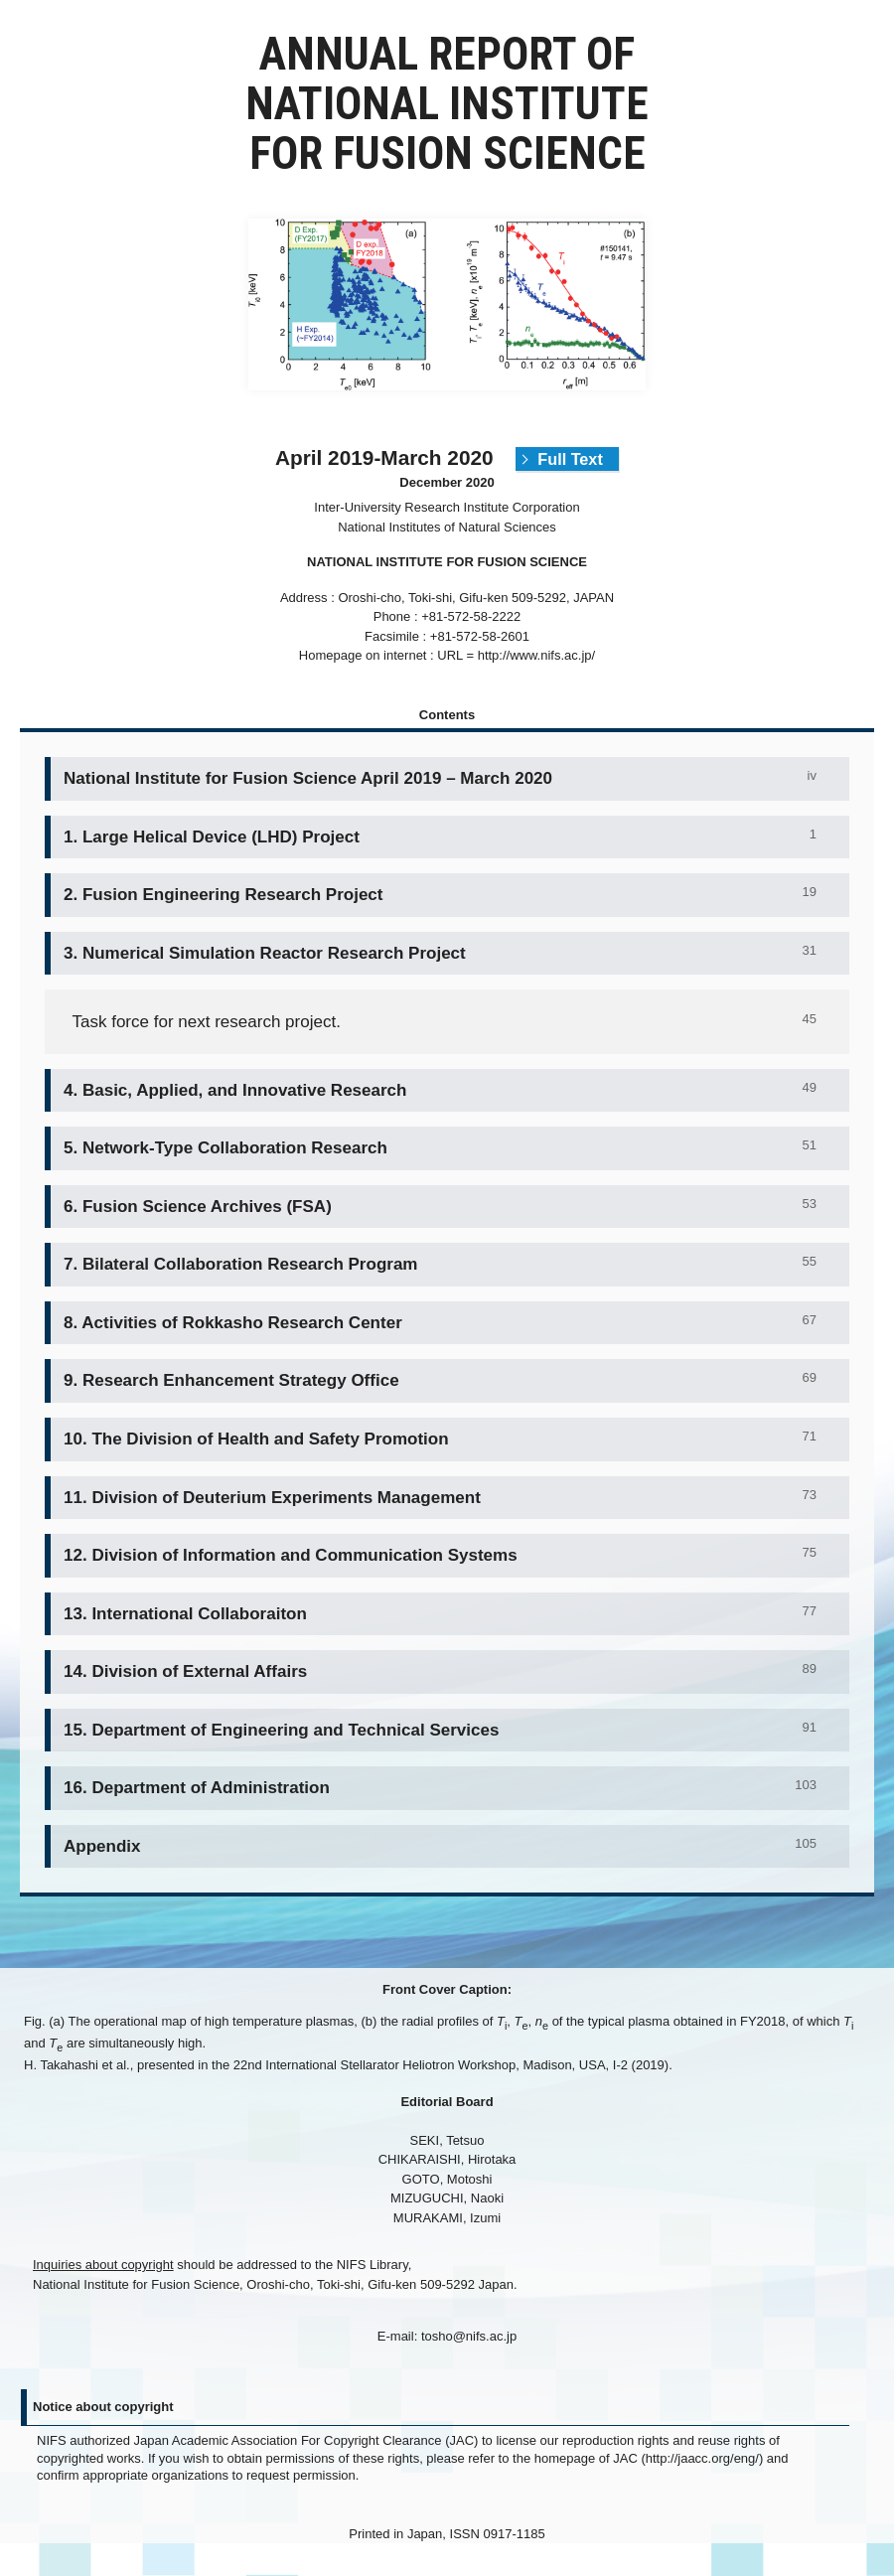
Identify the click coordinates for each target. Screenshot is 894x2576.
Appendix (102, 1846)
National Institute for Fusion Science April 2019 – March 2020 (308, 778)
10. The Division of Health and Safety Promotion (256, 1439)
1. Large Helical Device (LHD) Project (212, 837)
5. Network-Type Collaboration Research (225, 1147)
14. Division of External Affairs (185, 1671)
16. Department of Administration (197, 1787)
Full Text (569, 459)
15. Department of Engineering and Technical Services (281, 1730)
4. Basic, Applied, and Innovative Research (235, 1090)
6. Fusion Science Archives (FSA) (198, 1206)
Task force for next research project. (206, 1021)
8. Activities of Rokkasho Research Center (233, 1322)
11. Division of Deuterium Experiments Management (272, 1497)
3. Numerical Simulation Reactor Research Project (265, 953)
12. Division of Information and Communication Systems (291, 1555)
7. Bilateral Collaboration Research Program (241, 1264)
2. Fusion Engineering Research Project (223, 894)
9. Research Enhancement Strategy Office (231, 1380)
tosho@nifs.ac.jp (469, 2336)
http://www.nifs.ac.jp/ (537, 655)
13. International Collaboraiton (185, 1613)
